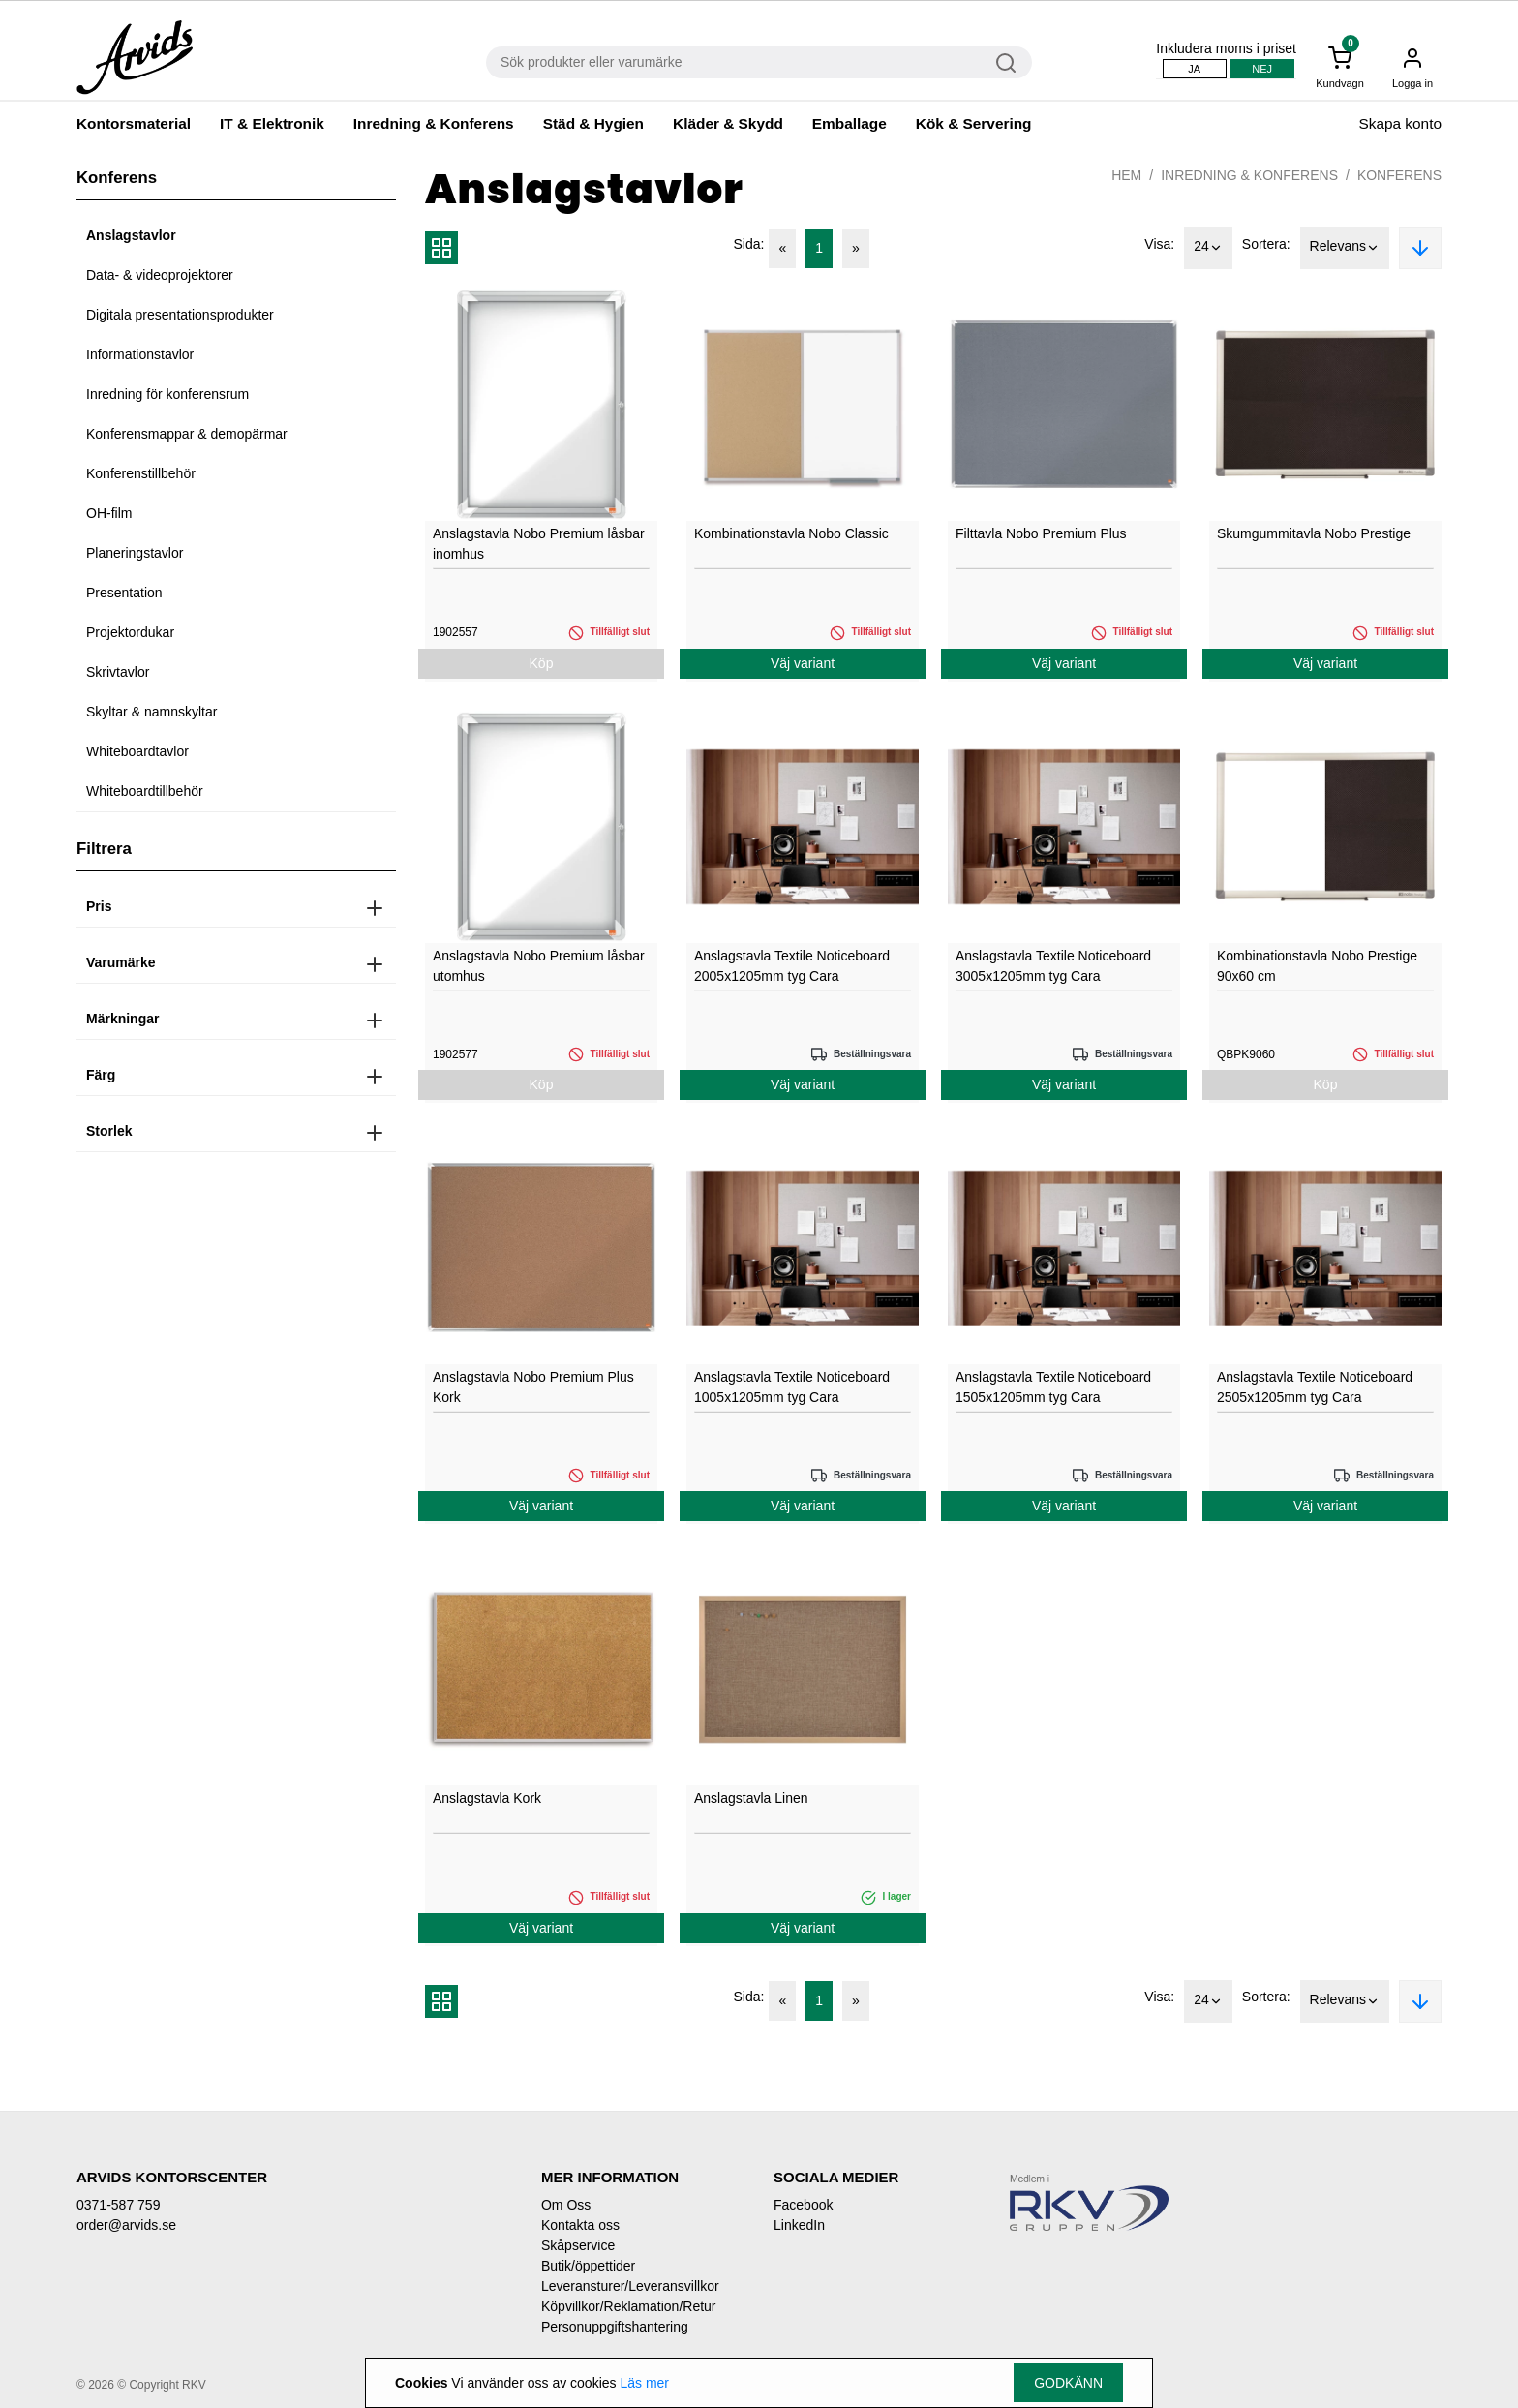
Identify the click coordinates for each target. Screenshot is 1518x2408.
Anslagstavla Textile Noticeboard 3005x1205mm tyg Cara (1053, 966)
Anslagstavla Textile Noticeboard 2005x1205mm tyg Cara (792, 966)
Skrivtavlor (117, 672)
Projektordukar (130, 632)
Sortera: (1266, 244)
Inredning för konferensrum (167, 394)
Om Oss (566, 2204)
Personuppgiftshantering (614, 2326)
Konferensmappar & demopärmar (187, 434)
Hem (1126, 175)
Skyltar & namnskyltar (151, 711)
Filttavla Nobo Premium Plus (1041, 533)
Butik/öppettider (588, 2265)
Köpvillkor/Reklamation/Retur (628, 2306)
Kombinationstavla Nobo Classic (791, 533)
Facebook (803, 2204)
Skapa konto (1400, 123)
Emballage (849, 123)
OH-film (109, 513)
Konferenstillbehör (141, 473)
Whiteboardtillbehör (144, 791)
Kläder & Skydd (728, 123)
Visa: (1159, 244)
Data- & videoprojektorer (159, 275)
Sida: (749, 244)
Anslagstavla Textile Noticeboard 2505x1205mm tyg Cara (1314, 1387)
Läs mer (644, 2383)
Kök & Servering (974, 123)
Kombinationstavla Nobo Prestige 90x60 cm (1317, 966)
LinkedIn (799, 2225)
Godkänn (1068, 2383)
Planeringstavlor (134, 553)
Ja (1194, 69)
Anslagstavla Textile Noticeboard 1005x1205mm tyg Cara (792, 1387)
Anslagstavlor (131, 235)
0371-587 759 (118, 2204)
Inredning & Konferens (433, 123)
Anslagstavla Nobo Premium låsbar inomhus (539, 544)
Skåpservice (578, 2245)
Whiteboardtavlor (137, 751)
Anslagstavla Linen (751, 1798)
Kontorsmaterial (133, 123)
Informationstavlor (140, 354)
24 (1208, 247)
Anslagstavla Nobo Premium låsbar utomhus (539, 966)
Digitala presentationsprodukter (180, 314)
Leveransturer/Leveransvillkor (630, 2286)
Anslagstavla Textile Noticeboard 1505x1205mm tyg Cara (1053, 1387)
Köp (542, 663)
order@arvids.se (126, 2225)
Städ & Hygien (593, 123)
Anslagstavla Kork (487, 1798)
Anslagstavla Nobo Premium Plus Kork (533, 1387)
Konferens (1399, 175)
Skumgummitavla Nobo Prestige (1314, 533)
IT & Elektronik (272, 123)
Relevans (1345, 247)
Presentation (124, 592)
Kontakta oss (580, 2225)
